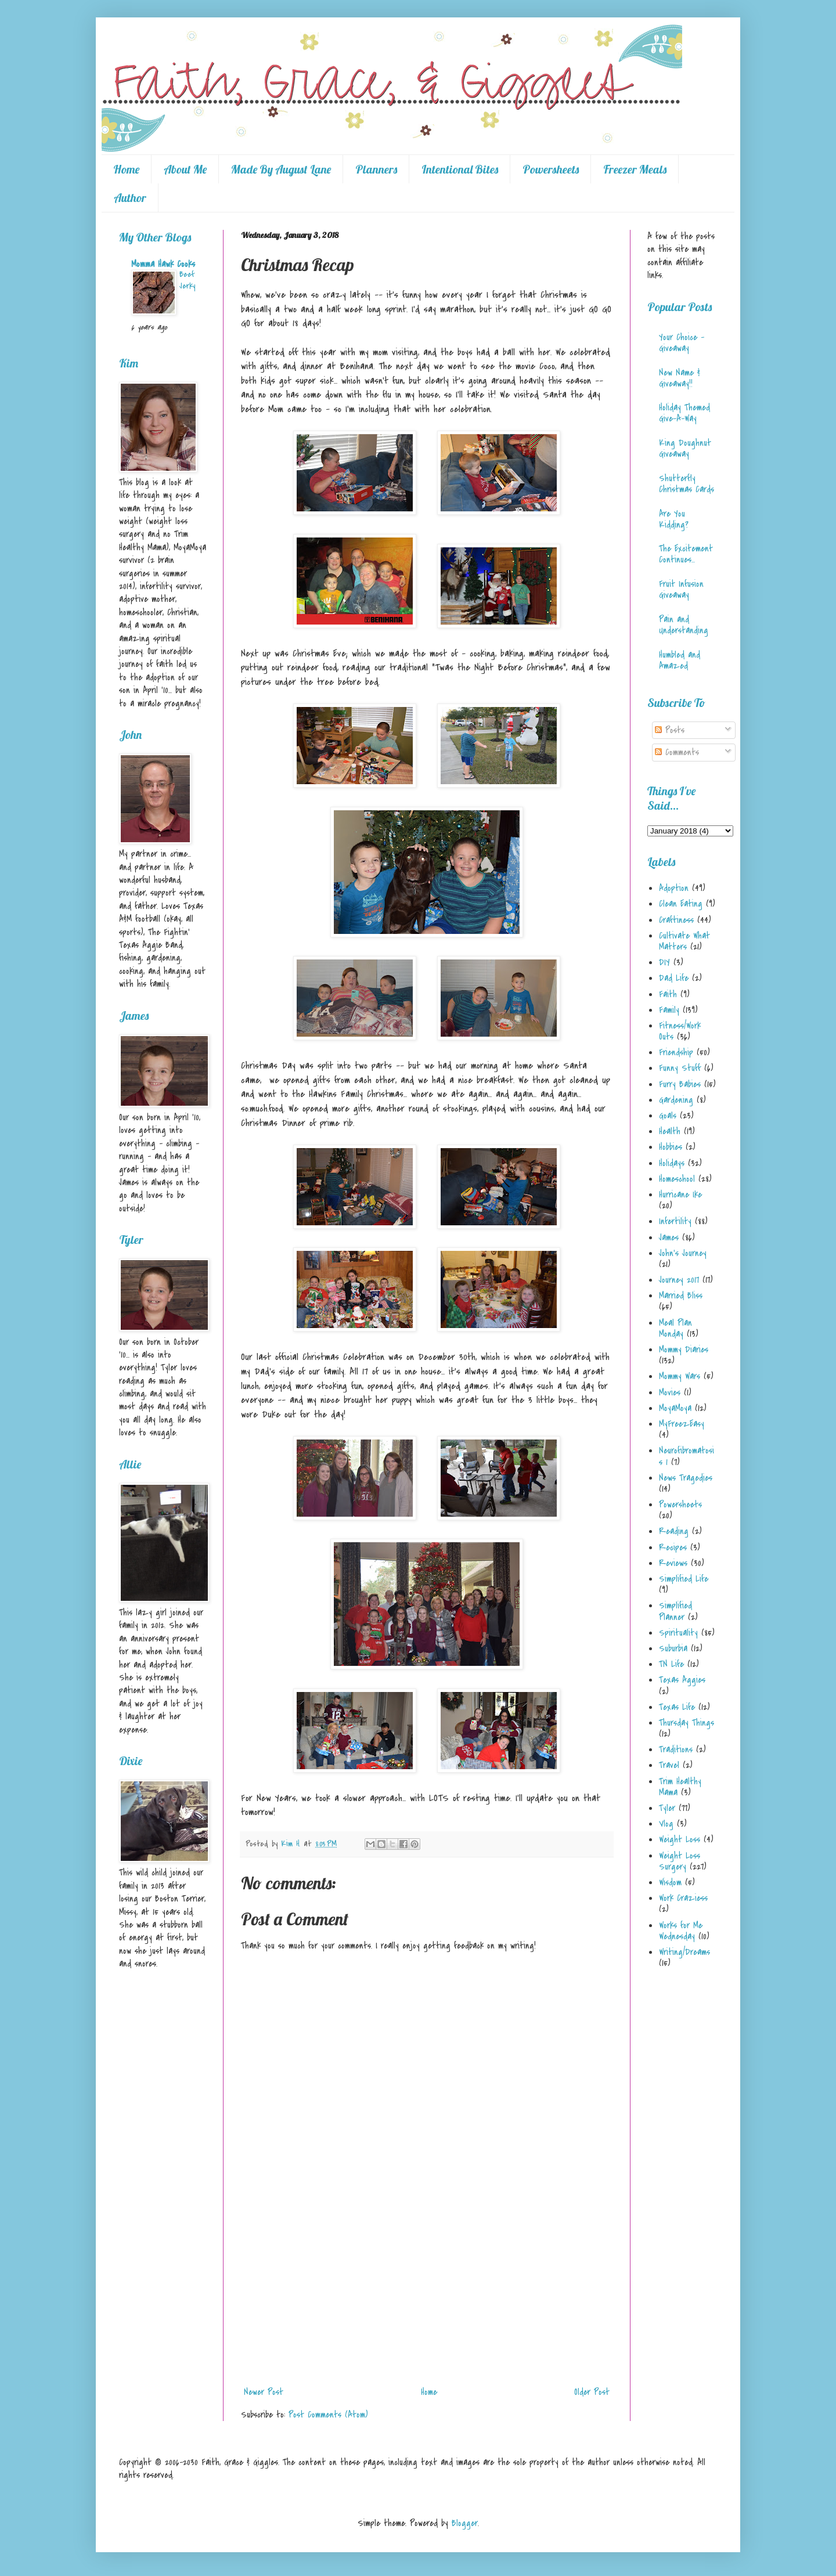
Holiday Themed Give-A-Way (684, 413)
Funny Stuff (680, 1068)
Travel (669, 1765)
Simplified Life (683, 1578)
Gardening (676, 1100)
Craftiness (676, 920)
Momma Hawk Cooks (163, 264)
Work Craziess (683, 1898)
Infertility (675, 1221)
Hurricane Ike (680, 1194)
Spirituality (678, 1632)
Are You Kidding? (674, 519)
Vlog (666, 1823)
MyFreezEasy (681, 1423)
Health (669, 1131)
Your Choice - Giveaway (681, 343)
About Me (185, 169)
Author (130, 197)
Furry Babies (680, 1084)
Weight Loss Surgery (679, 1861)
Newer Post (263, 2392)
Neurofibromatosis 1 (686, 1456)
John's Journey (683, 1253)
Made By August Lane (281, 169)
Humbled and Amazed (679, 660)
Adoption (674, 888)
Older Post (592, 2392)
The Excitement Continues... (686, 554)
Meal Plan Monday (675, 1328)
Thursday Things (686, 1722)
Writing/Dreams (684, 1952)
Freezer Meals (634, 169)
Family (669, 1010)
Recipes (673, 1547)
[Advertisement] (427, 2294)
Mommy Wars (679, 1376)
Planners (376, 169)
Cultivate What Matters (684, 941)
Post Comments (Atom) (328, 2414)
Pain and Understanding (683, 625)
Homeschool (677, 1178)
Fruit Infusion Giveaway (681, 589)
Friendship (676, 1052)
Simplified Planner (675, 1611)
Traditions (676, 1749)
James (669, 1237)
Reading (674, 1531)
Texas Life (677, 1707)
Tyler (667, 1808)
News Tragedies (685, 1477)
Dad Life (674, 978)
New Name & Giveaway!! (679, 378)
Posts (669, 730)
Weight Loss (679, 1839)
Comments (677, 752)
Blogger (465, 2523)
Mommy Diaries (683, 1349)
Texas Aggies (682, 1679)
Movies (669, 1392)
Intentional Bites (459, 169)
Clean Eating (680, 903)
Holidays (671, 1163)
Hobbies (670, 1147)
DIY (664, 962)
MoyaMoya (675, 1408)
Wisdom (670, 1882)
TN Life (671, 1664)
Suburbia (673, 1648)
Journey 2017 (679, 1279)
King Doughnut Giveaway (685, 448)
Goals (667, 1115)
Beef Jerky (187, 280)
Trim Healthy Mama (680, 1787)
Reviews (673, 1563)
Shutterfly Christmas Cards (686, 484)
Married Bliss (680, 1295)
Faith (668, 994)
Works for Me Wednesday (680, 1931)
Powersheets (550, 169)
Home (126, 169)
